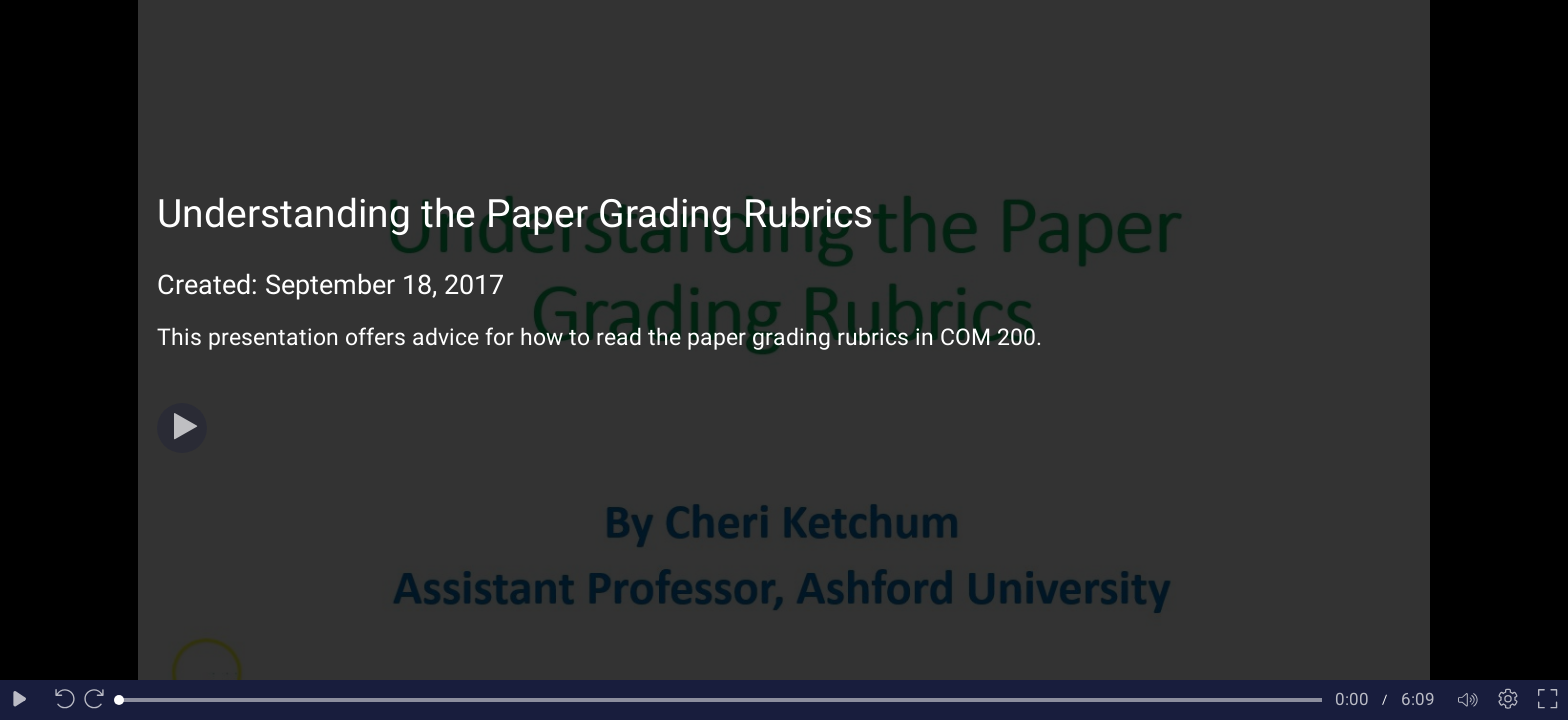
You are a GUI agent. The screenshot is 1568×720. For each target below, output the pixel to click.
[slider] (720, 700)
